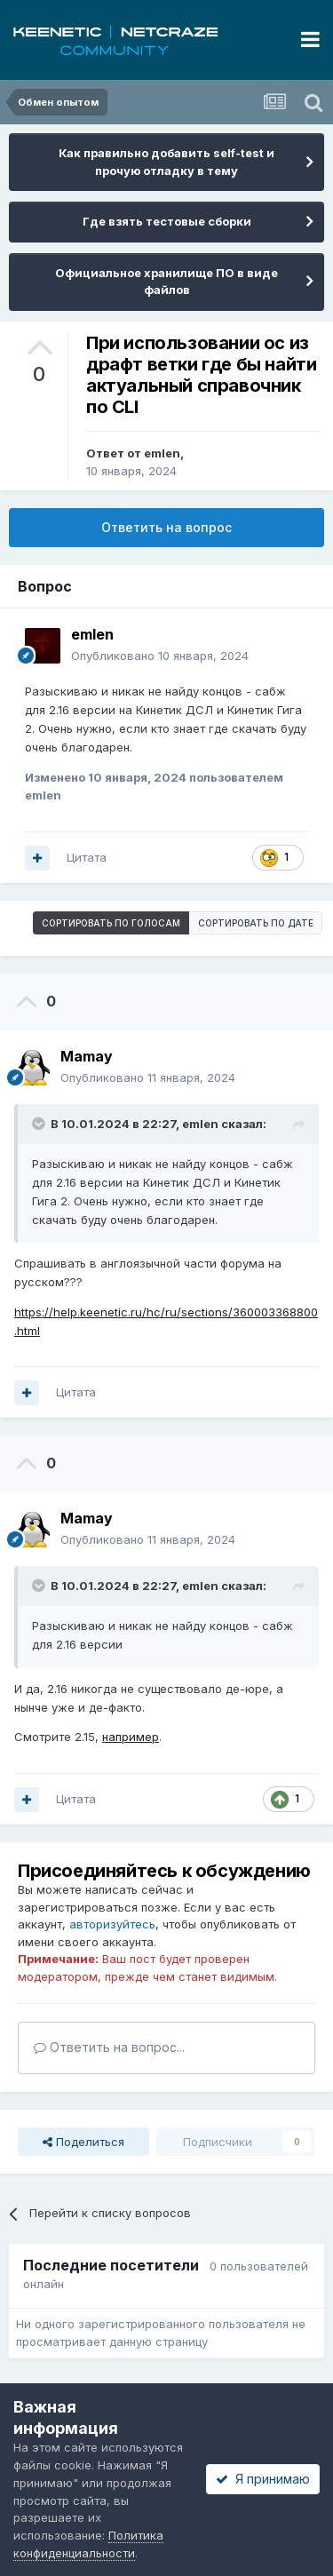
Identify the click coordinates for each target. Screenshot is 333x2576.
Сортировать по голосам (111, 923)
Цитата (87, 857)
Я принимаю (263, 2478)
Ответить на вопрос (166, 527)
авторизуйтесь (112, 1924)
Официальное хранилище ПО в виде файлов (166, 282)
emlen (162, 453)
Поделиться (83, 2141)
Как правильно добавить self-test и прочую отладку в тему (166, 162)
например (130, 1736)
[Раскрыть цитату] (40, 1124)
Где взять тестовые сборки (167, 221)
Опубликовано (160, 655)
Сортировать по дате (255, 923)
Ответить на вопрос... (109, 2047)
